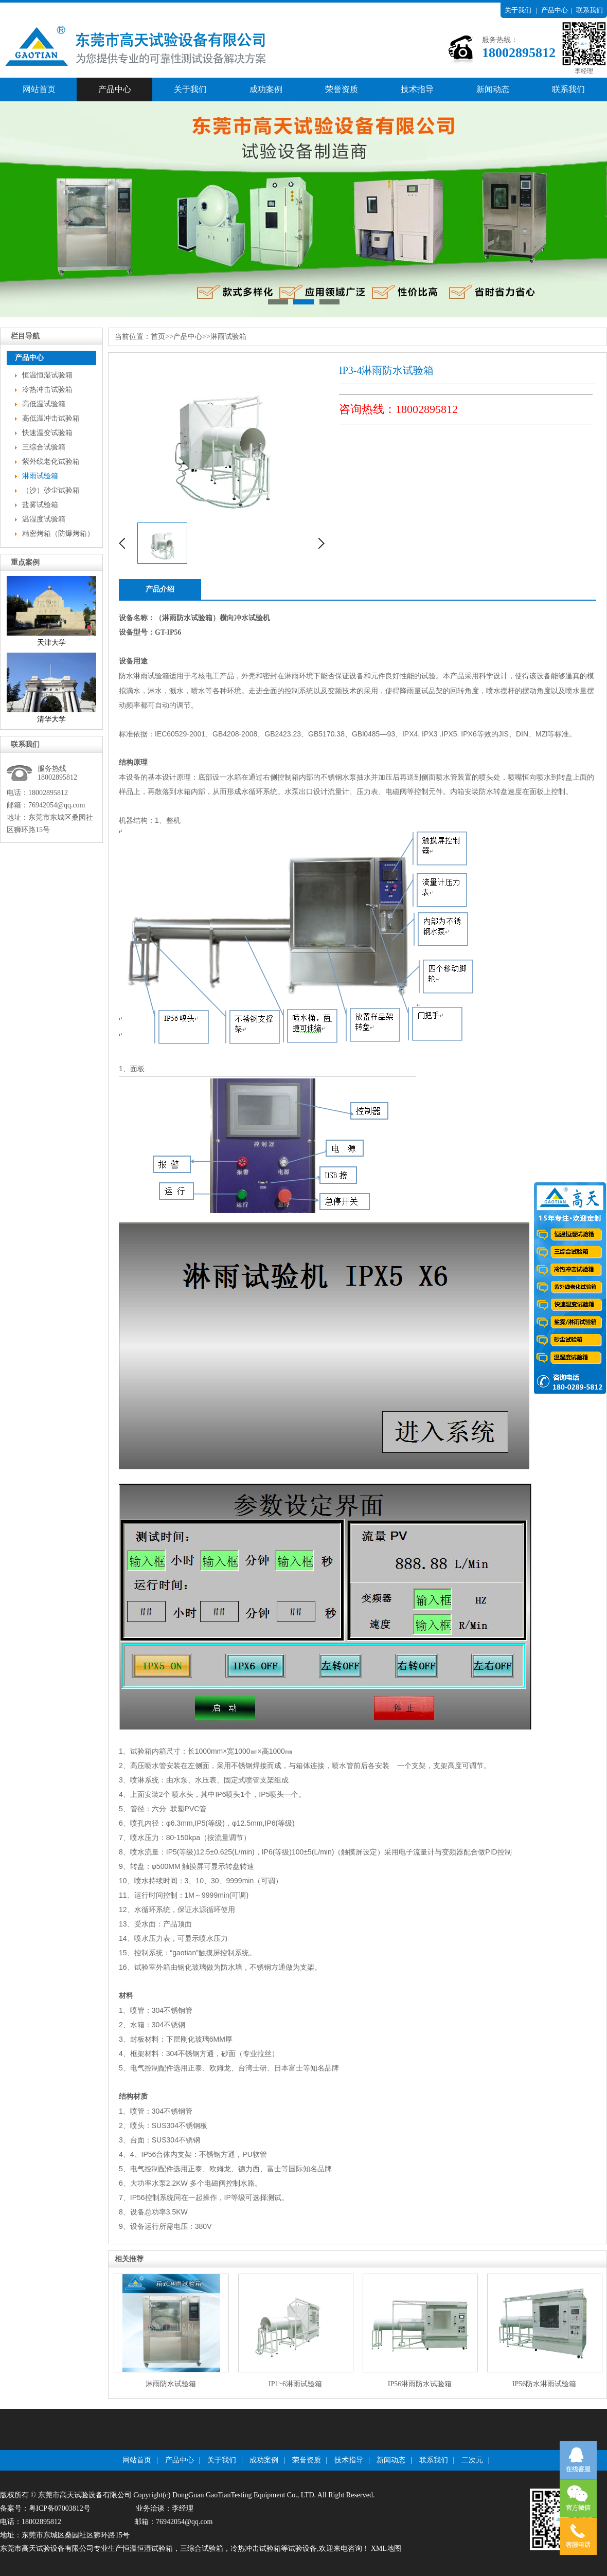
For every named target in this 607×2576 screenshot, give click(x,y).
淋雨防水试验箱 (171, 2384)
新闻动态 (492, 89)
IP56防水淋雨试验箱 (544, 2384)
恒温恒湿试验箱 (47, 375)
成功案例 (265, 89)
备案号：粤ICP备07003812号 (45, 2508)
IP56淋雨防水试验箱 (420, 2384)
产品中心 (554, 10)
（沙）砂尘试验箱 (51, 490)
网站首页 (39, 89)
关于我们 (518, 10)
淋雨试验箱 (40, 476)
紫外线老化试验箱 (51, 461)
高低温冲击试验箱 (51, 418)
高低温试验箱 (43, 404)
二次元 (472, 2460)
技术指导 (417, 89)
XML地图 (386, 2548)
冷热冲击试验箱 (47, 389)
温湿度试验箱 (43, 519)
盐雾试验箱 (40, 505)
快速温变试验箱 (47, 433)
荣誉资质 (341, 89)
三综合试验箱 (43, 447)
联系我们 (589, 10)
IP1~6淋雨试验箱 (295, 2384)
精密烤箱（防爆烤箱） (58, 533)
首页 (158, 336)
